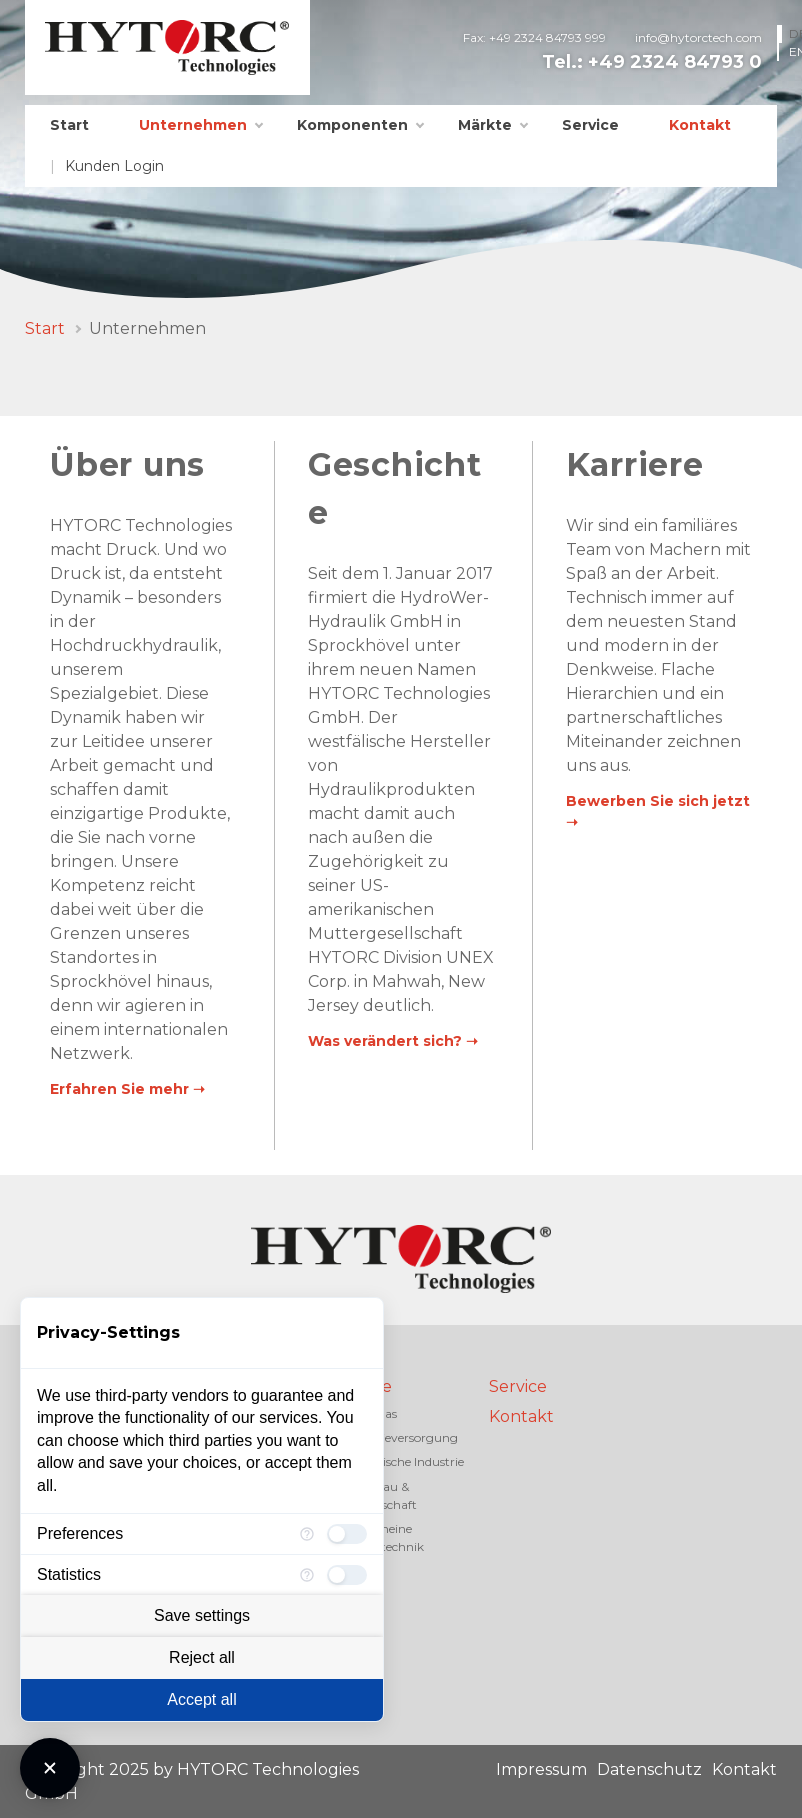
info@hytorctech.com (698, 37)
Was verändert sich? (385, 1041)
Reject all (202, 1657)
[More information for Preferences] (307, 1534)
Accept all (201, 1699)
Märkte (485, 125)
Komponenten (352, 125)
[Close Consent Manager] (50, 1768)
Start (69, 125)
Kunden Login (114, 166)
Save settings (202, 1615)
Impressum (541, 1769)
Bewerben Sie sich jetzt (658, 801)
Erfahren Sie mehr (119, 1089)
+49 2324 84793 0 (675, 62)
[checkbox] (347, 1534)
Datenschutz (649, 1769)
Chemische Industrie (405, 1461)
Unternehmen (193, 125)
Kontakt (700, 125)
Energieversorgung (402, 1437)
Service (590, 125)
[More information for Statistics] (307, 1575)
